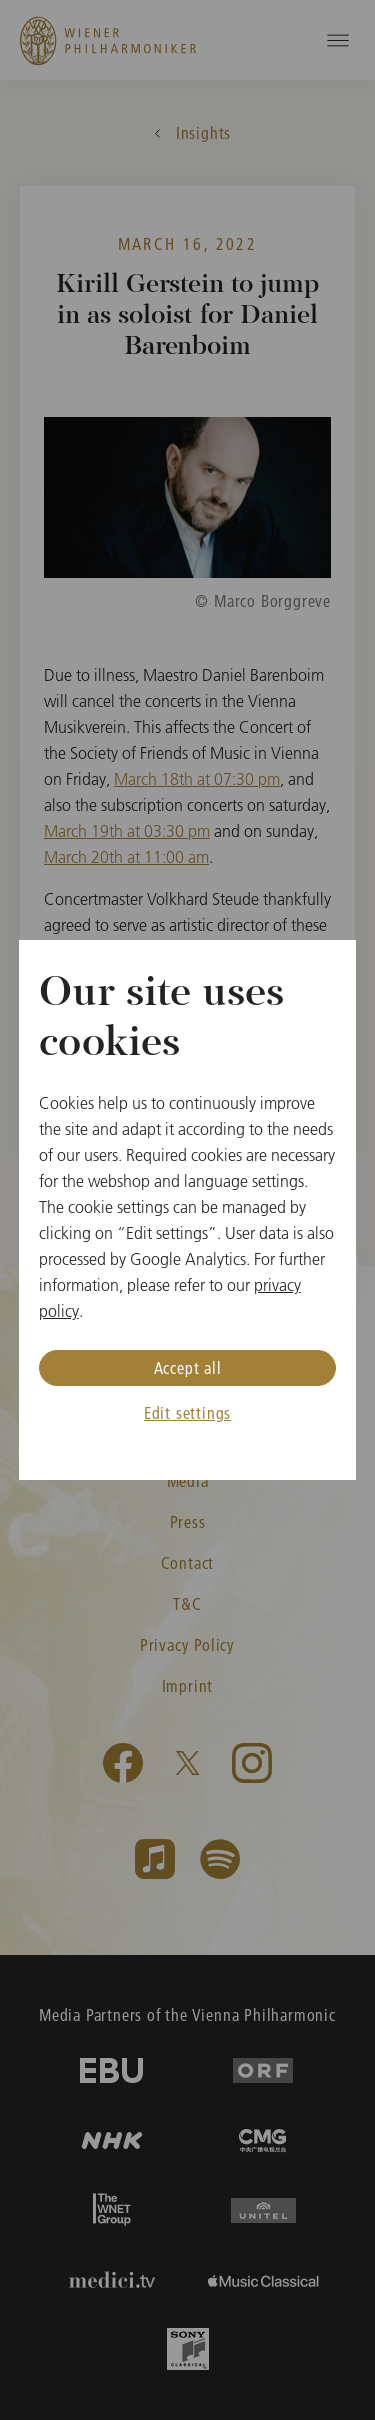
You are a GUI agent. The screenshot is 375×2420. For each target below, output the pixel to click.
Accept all (188, 1367)
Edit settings (187, 1412)
